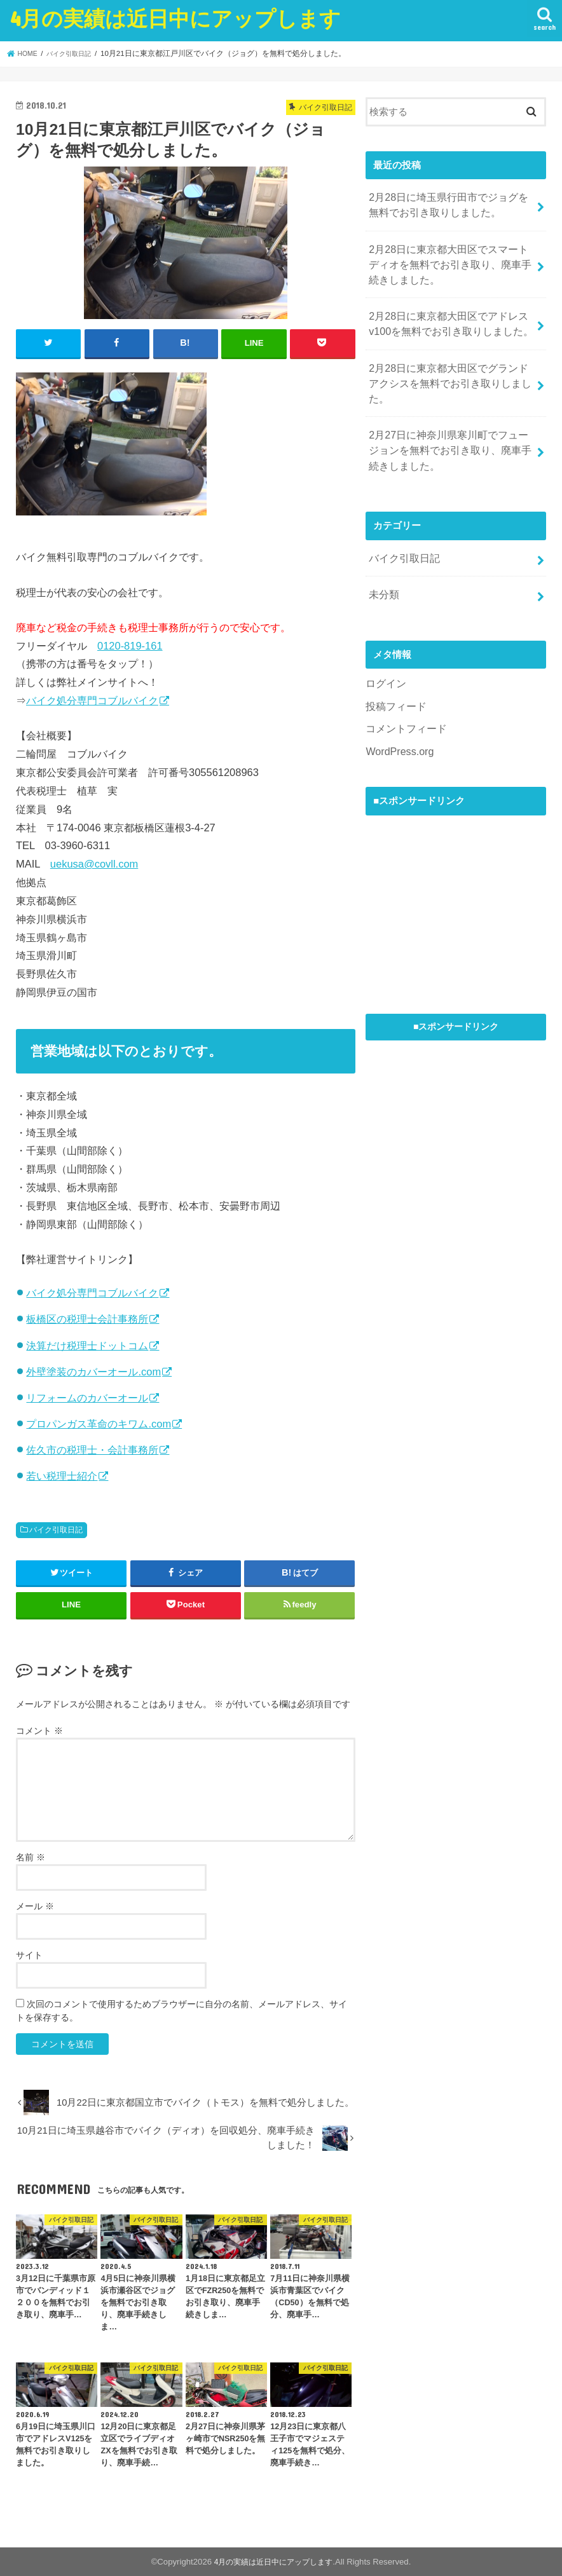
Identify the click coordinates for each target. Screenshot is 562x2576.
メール (35, 1905)
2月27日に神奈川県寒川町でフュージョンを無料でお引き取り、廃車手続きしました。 (450, 415)
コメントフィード (404, 682)
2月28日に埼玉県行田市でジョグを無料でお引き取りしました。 (448, 203)
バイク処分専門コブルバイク (92, 699)
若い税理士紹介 (61, 1475)
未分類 (383, 552)
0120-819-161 (130, 644)
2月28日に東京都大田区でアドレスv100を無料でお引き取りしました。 (446, 312)
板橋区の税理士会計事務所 (87, 1318)
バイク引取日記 (56, 1528)
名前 (30, 1856)
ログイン (385, 639)
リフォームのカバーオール (87, 1396)
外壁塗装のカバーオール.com (93, 1370)
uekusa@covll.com (94, 863)
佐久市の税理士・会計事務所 (92, 1449)
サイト (29, 1954)
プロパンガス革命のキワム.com (98, 1423)
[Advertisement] (461, 852)
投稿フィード (394, 660)
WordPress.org (397, 703)
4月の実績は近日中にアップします (175, 18)
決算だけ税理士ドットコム (87, 1344)
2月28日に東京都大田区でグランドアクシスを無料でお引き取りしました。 (450, 360)
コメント (39, 1729)
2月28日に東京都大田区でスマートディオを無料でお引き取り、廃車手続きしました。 (450, 257)
